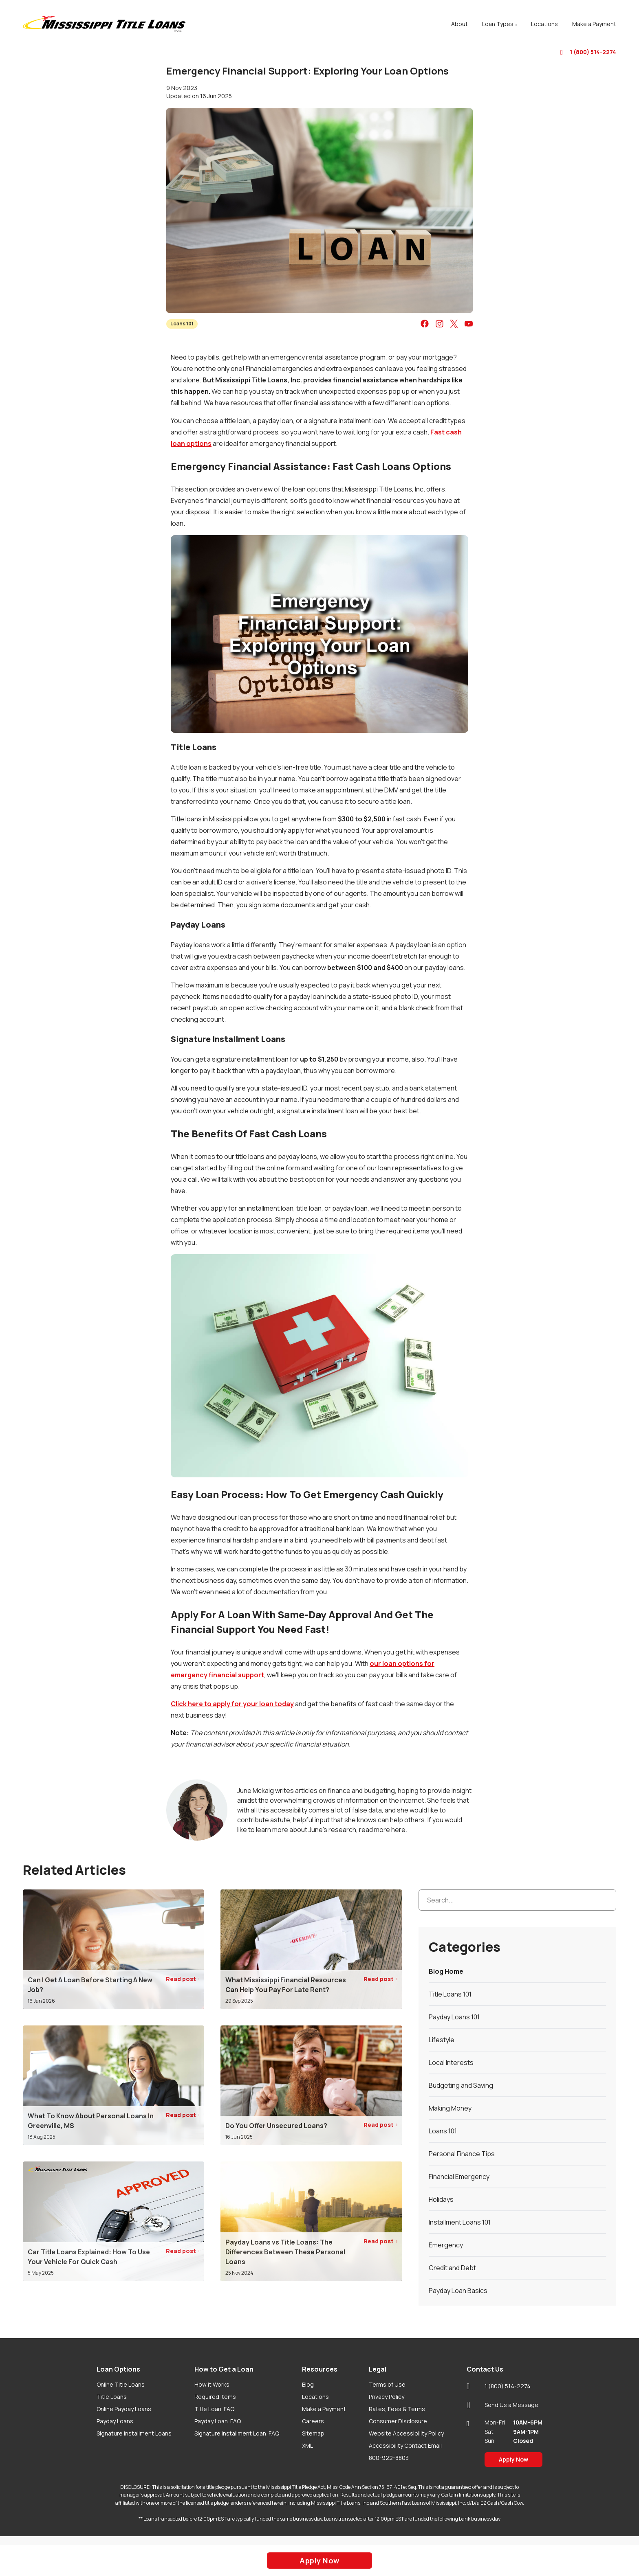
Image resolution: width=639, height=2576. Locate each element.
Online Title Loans (121, 2384)
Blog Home (446, 1971)
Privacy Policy (386, 2396)
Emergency (446, 2244)
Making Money (450, 2108)
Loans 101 (182, 323)
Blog (308, 2384)
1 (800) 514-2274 (588, 52)
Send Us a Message (502, 2404)
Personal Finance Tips (462, 2153)
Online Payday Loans (124, 2409)
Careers (313, 2421)
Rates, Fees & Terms (397, 2409)
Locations (315, 2396)
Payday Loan (217, 2421)
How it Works (211, 2384)
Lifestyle (441, 2039)
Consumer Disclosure (398, 2421)
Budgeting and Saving (461, 2085)
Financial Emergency (459, 2176)
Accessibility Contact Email (405, 2445)
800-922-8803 (389, 2458)
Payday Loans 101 (454, 2016)
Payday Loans (115, 2421)
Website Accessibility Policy (406, 2433)
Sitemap (313, 2433)
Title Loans (112, 2396)
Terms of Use (387, 2384)
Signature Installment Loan (236, 2433)
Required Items (215, 2396)
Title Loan (214, 2409)
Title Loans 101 (450, 1994)
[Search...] (517, 1900)
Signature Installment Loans (134, 2433)
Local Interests (451, 2062)
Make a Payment (324, 2409)
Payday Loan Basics (458, 2290)
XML (307, 2445)
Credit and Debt (452, 2267)
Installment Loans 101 (460, 2222)
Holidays (441, 2199)
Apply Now (513, 2459)
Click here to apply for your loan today (232, 1703)
